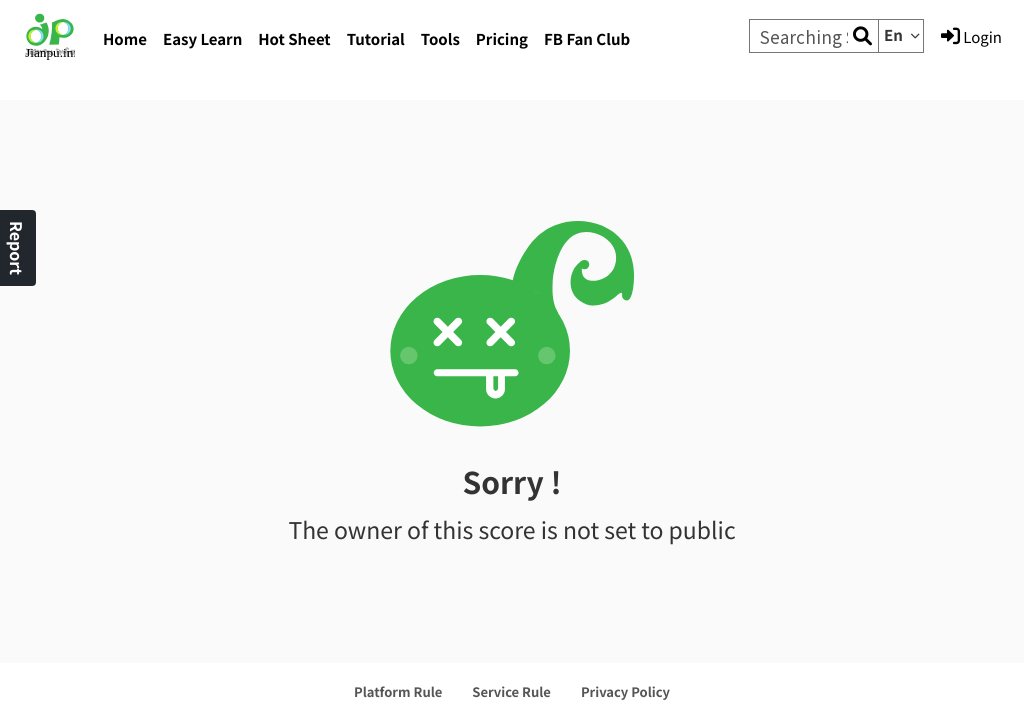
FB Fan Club (587, 39)
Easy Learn (202, 39)
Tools (440, 39)
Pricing (502, 39)
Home (125, 39)
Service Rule (511, 691)
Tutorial (376, 39)
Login (971, 37)
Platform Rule (398, 691)
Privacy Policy (625, 691)
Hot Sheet (294, 39)
